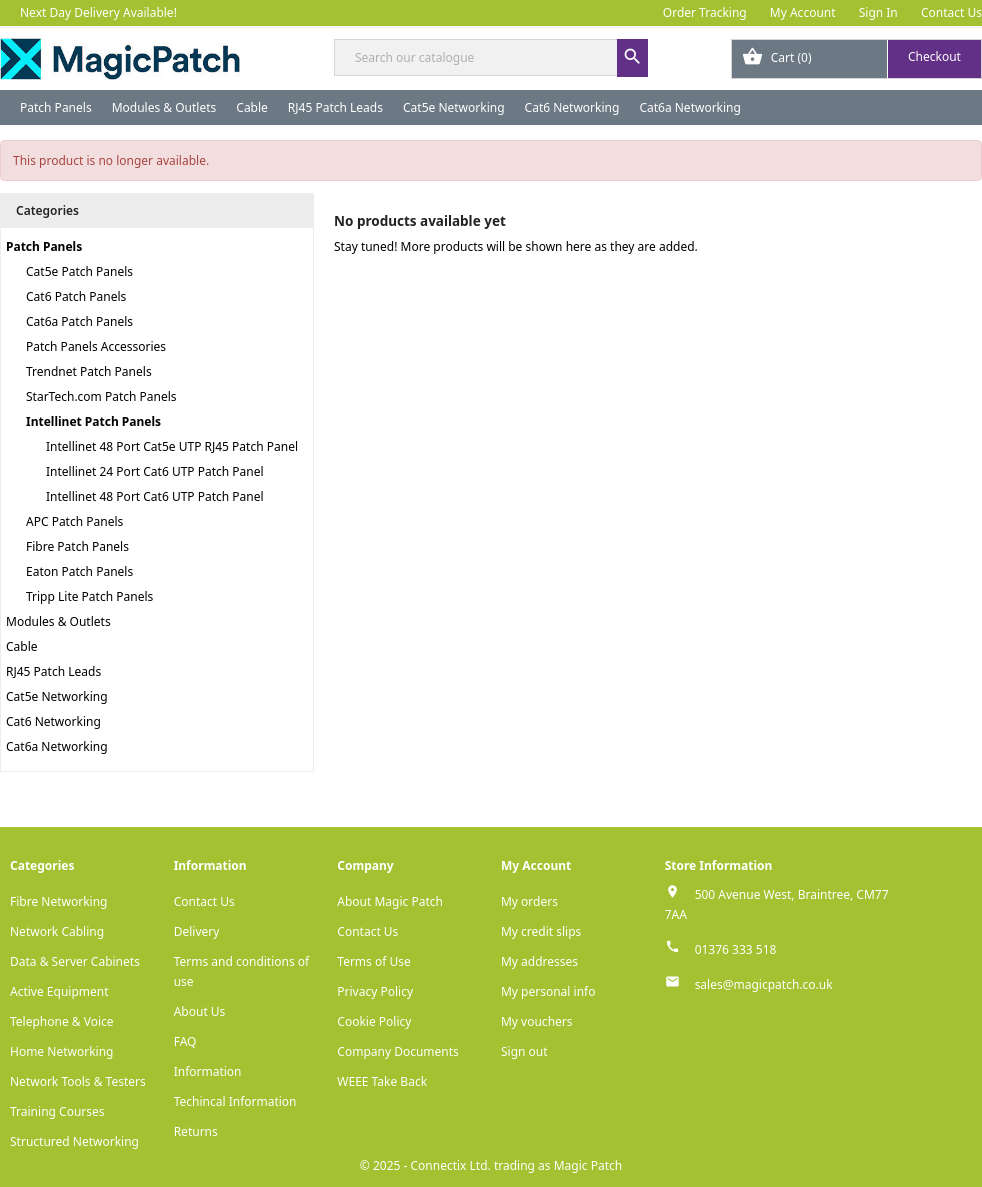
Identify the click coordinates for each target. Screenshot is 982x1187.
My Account (803, 12)
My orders (529, 901)
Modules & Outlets (164, 107)
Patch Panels (56, 107)
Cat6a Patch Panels (79, 321)
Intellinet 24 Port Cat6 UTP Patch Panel (155, 471)
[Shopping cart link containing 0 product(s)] (856, 59)
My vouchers (537, 1021)
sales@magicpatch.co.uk (764, 984)
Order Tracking (705, 12)
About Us (200, 1011)
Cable (252, 107)
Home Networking (61, 1051)
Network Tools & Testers (78, 1081)
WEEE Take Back (382, 1081)
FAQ (185, 1041)
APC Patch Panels (74, 521)
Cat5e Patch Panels (79, 271)
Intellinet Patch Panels (93, 421)
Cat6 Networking (572, 107)
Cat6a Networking (690, 107)
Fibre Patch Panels (77, 546)
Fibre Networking (58, 901)
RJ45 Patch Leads (335, 107)
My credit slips (541, 931)
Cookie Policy (374, 1021)
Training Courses (57, 1111)
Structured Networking (74, 1141)
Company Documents (398, 1051)
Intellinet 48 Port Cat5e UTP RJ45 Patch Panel (172, 446)
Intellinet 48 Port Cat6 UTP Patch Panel (155, 496)
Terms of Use (373, 961)
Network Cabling (57, 931)
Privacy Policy (375, 991)
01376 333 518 (736, 949)
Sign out (524, 1051)
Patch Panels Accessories (96, 346)
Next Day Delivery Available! (98, 12)
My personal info (548, 991)
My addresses (539, 961)
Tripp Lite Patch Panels (89, 596)
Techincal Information (235, 1101)
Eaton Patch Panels (79, 571)
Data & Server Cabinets (75, 961)
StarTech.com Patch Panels (101, 396)
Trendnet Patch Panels (89, 371)
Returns (196, 1131)
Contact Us (951, 12)
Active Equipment (59, 991)
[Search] (491, 57)
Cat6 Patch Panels (76, 296)
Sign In (878, 12)
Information (208, 1071)
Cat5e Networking (454, 107)
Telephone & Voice (62, 1021)
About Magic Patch (390, 901)
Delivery (197, 931)
